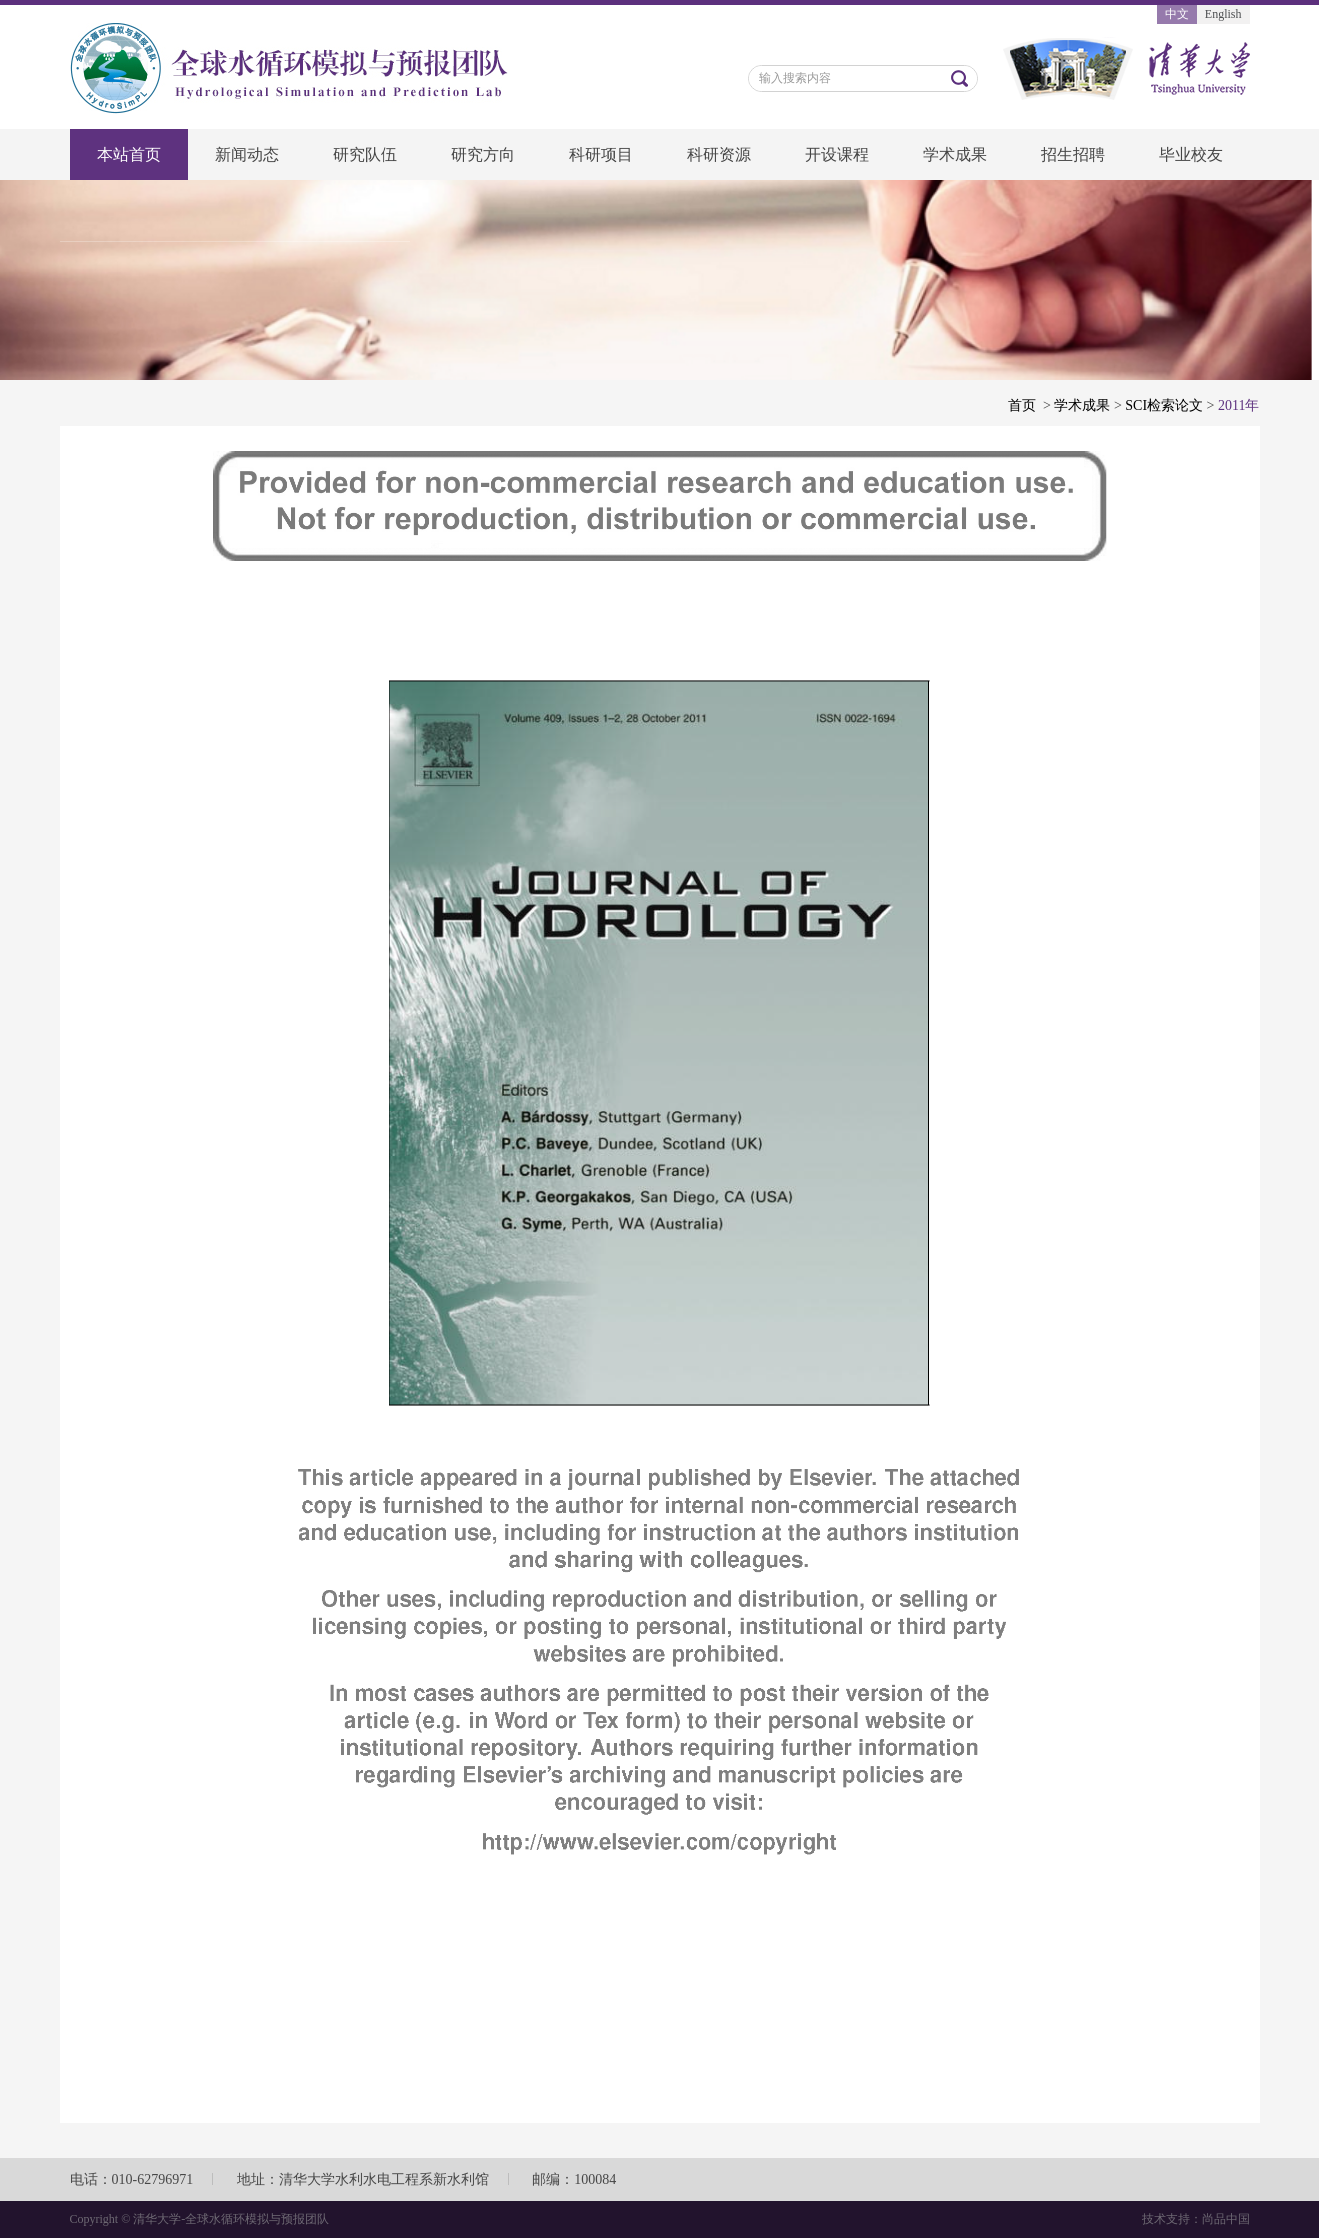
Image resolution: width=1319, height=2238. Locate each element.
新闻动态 (247, 154)
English (1223, 14)
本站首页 (129, 154)
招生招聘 (1073, 154)
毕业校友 (1191, 154)
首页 (1022, 405)
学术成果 (955, 154)
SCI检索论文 (1164, 405)
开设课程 (837, 154)
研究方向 (483, 154)
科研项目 (601, 154)
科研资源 (719, 154)
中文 (1177, 14)
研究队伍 (365, 154)
